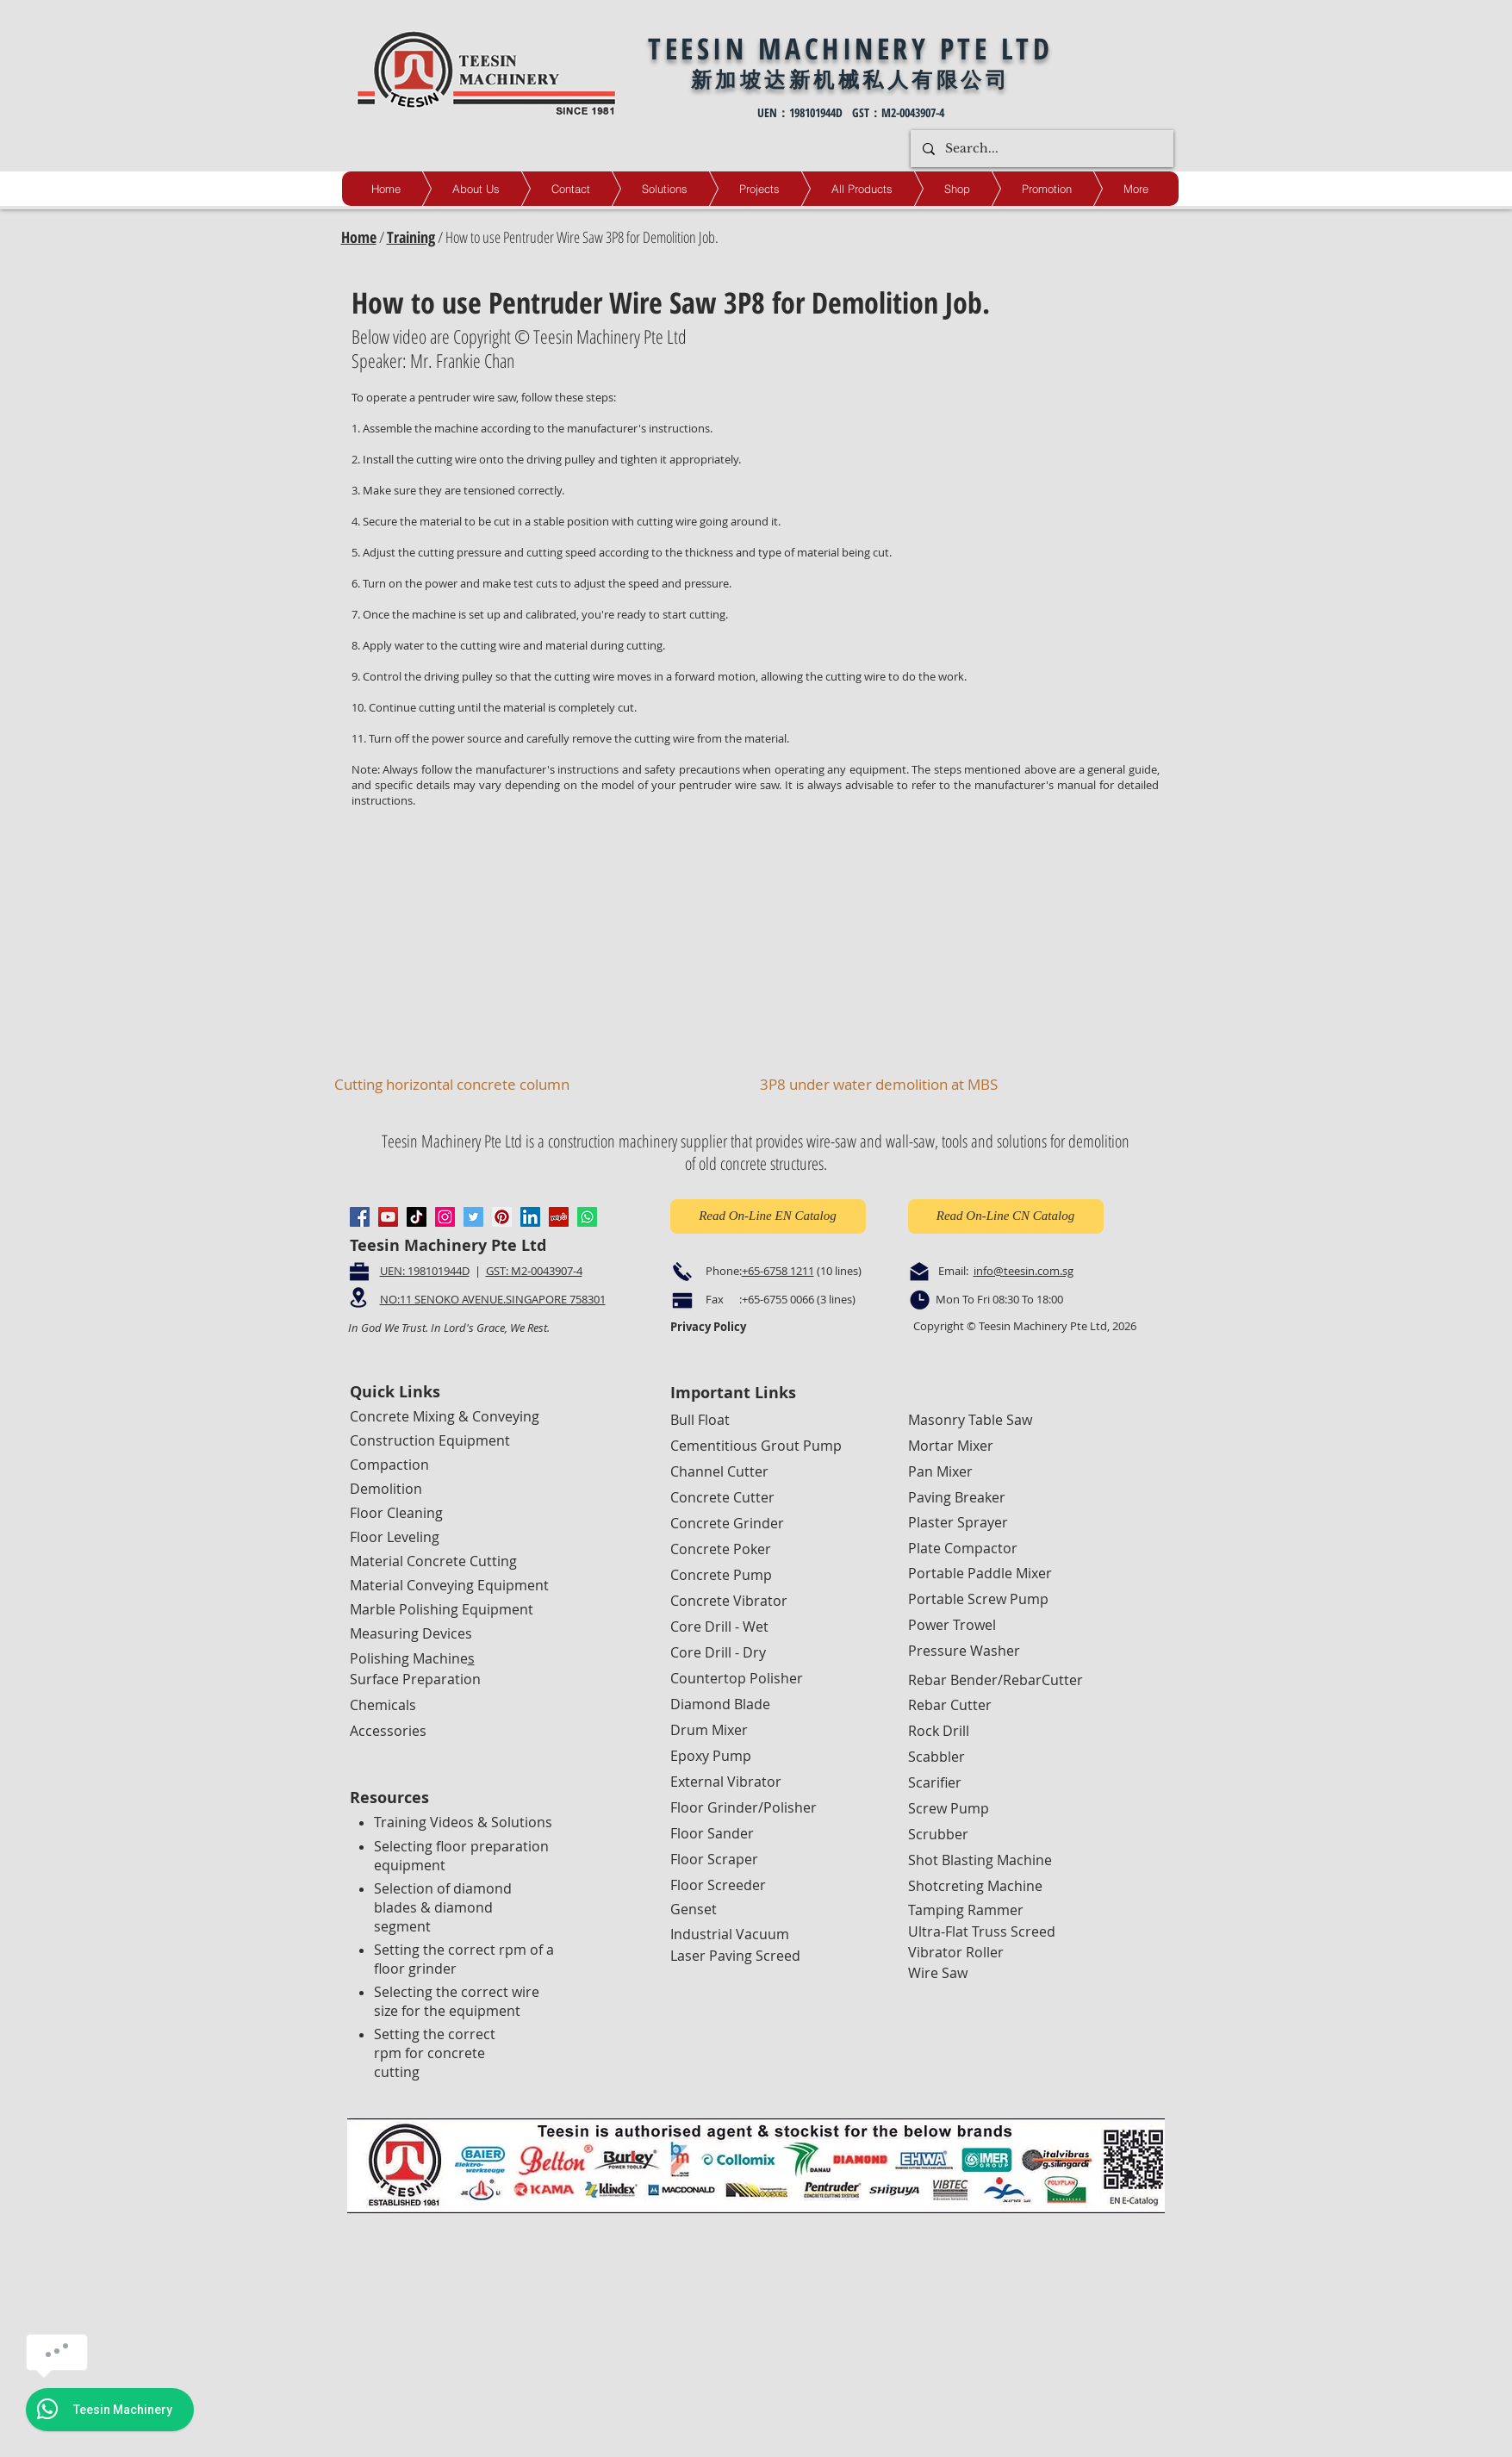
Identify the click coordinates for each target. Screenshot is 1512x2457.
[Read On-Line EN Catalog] (768, 1216)
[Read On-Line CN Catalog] (1006, 1216)
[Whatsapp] (587, 1217)
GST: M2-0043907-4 (534, 1270)
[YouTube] (388, 1217)
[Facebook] (360, 1217)
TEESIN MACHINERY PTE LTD (850, 48)
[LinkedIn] (530, 1217)
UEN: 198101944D (425, 1270)
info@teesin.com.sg (1023, 1270)
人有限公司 (949, 79)
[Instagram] (445, 1217)
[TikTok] (416, 1217)
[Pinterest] (502, 1217)
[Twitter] (473, 1217)
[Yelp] (559, 1217)
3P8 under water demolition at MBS (879, 1084)
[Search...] (1041, 148)
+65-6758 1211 (778, 1270)
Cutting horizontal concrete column (451, 1084)
